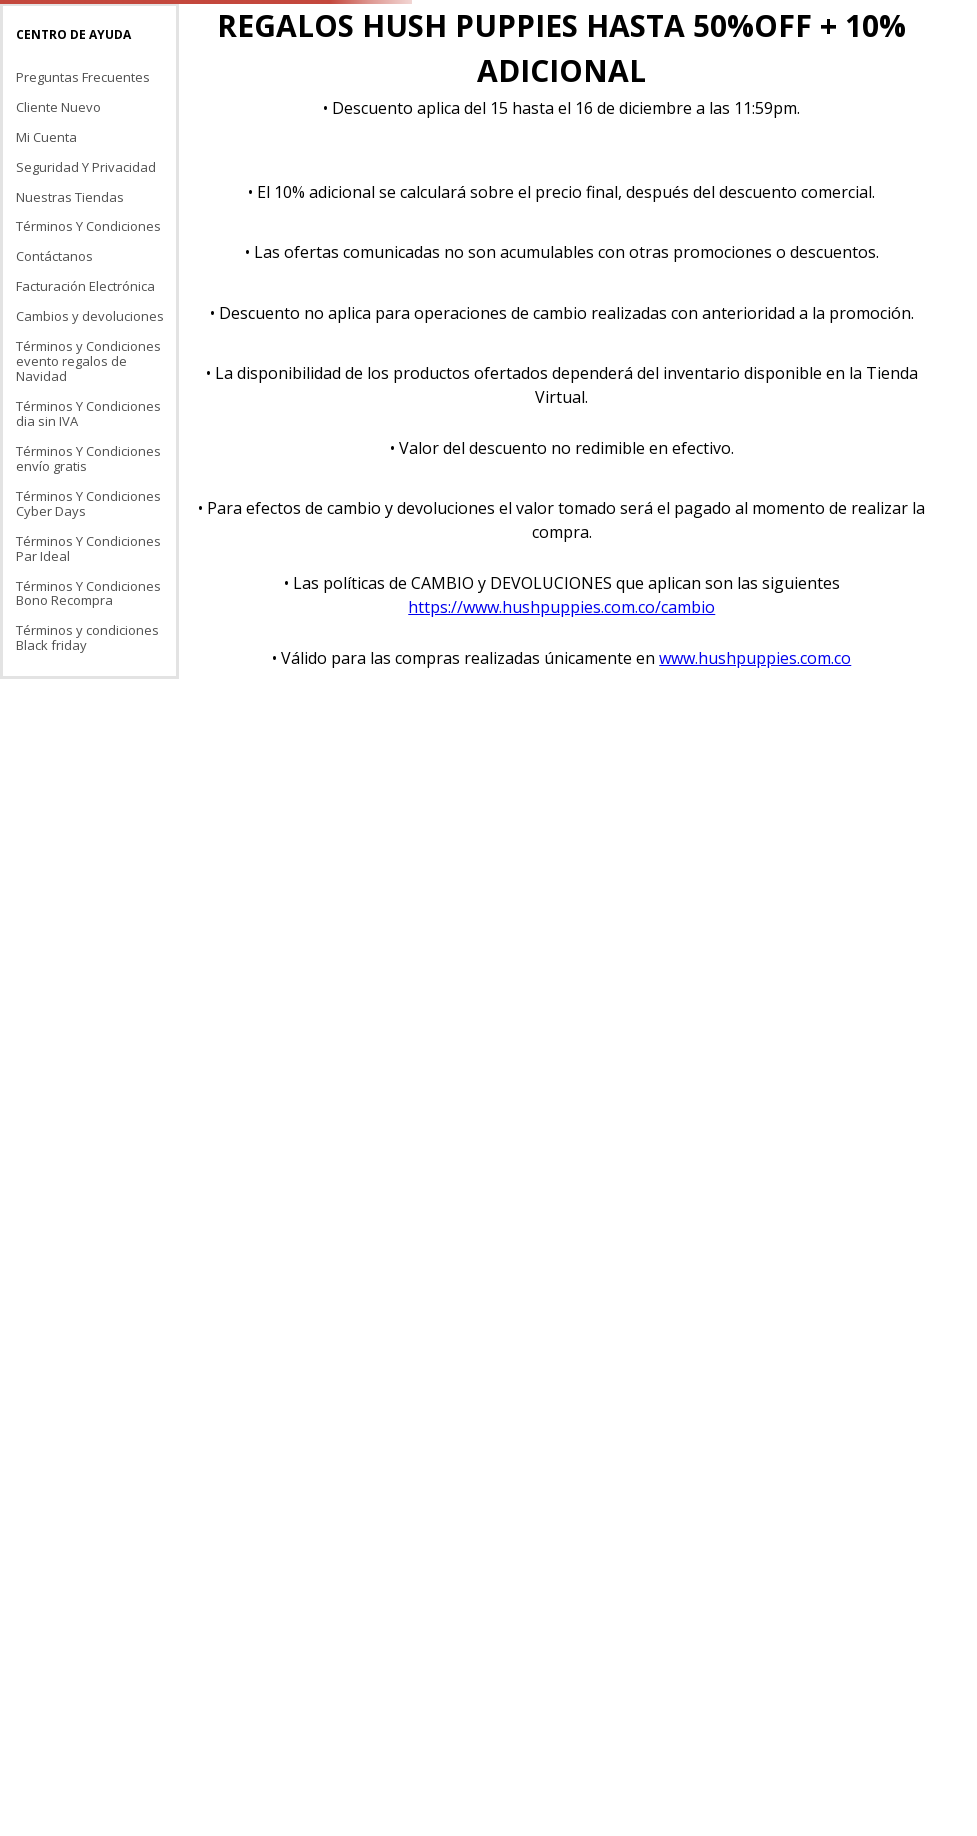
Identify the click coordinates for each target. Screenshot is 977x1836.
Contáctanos (54, 256)
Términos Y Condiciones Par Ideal (88, 548)
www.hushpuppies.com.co (755, 658)
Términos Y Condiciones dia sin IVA (88, 413)
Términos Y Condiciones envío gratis (88, 458)
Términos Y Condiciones (88, 226)
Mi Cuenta (46, 137)
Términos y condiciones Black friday (87, 637)
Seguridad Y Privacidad (86, 167)
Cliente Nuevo (58, 107)
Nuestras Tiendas (70, 197)
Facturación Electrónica (85, 286)
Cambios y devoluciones (90, 316)
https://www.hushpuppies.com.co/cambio (561, 607)
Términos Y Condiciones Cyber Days (88, 503)
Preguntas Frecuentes (83, 77)
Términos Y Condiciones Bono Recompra (88, 593)
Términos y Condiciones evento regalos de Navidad (88, 361)
